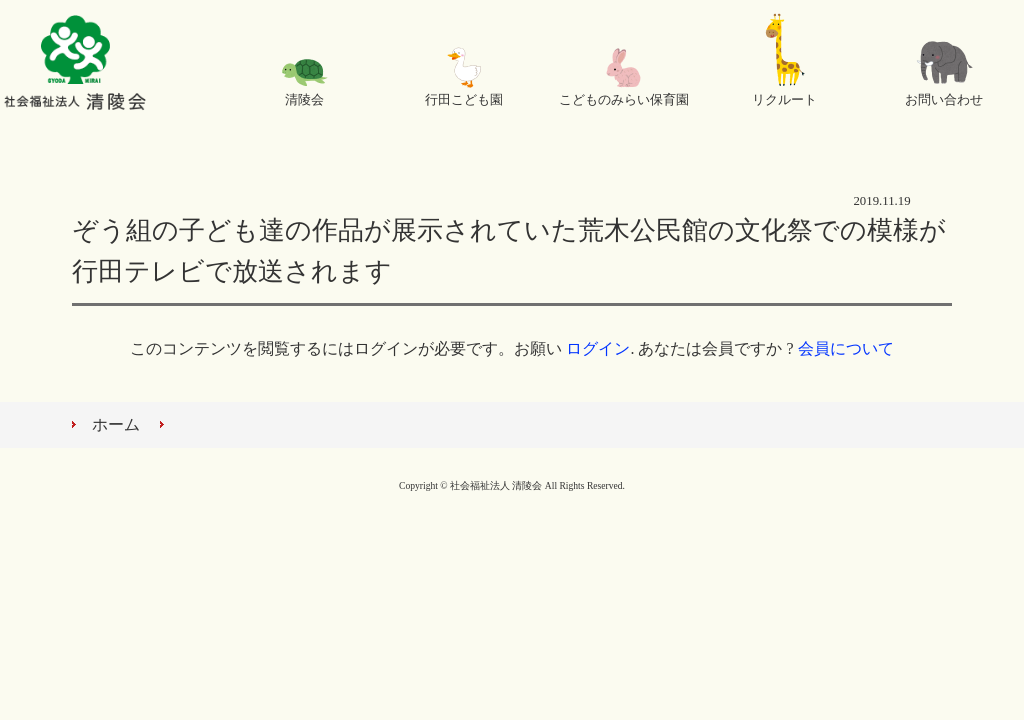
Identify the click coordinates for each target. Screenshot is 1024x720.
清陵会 (304, 100)
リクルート (784, 100)
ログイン (598, 348)
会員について (846, 348)
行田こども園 (464, 100)
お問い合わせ (944, 100)
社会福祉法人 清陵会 (75, 65)
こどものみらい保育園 (624, 100)
